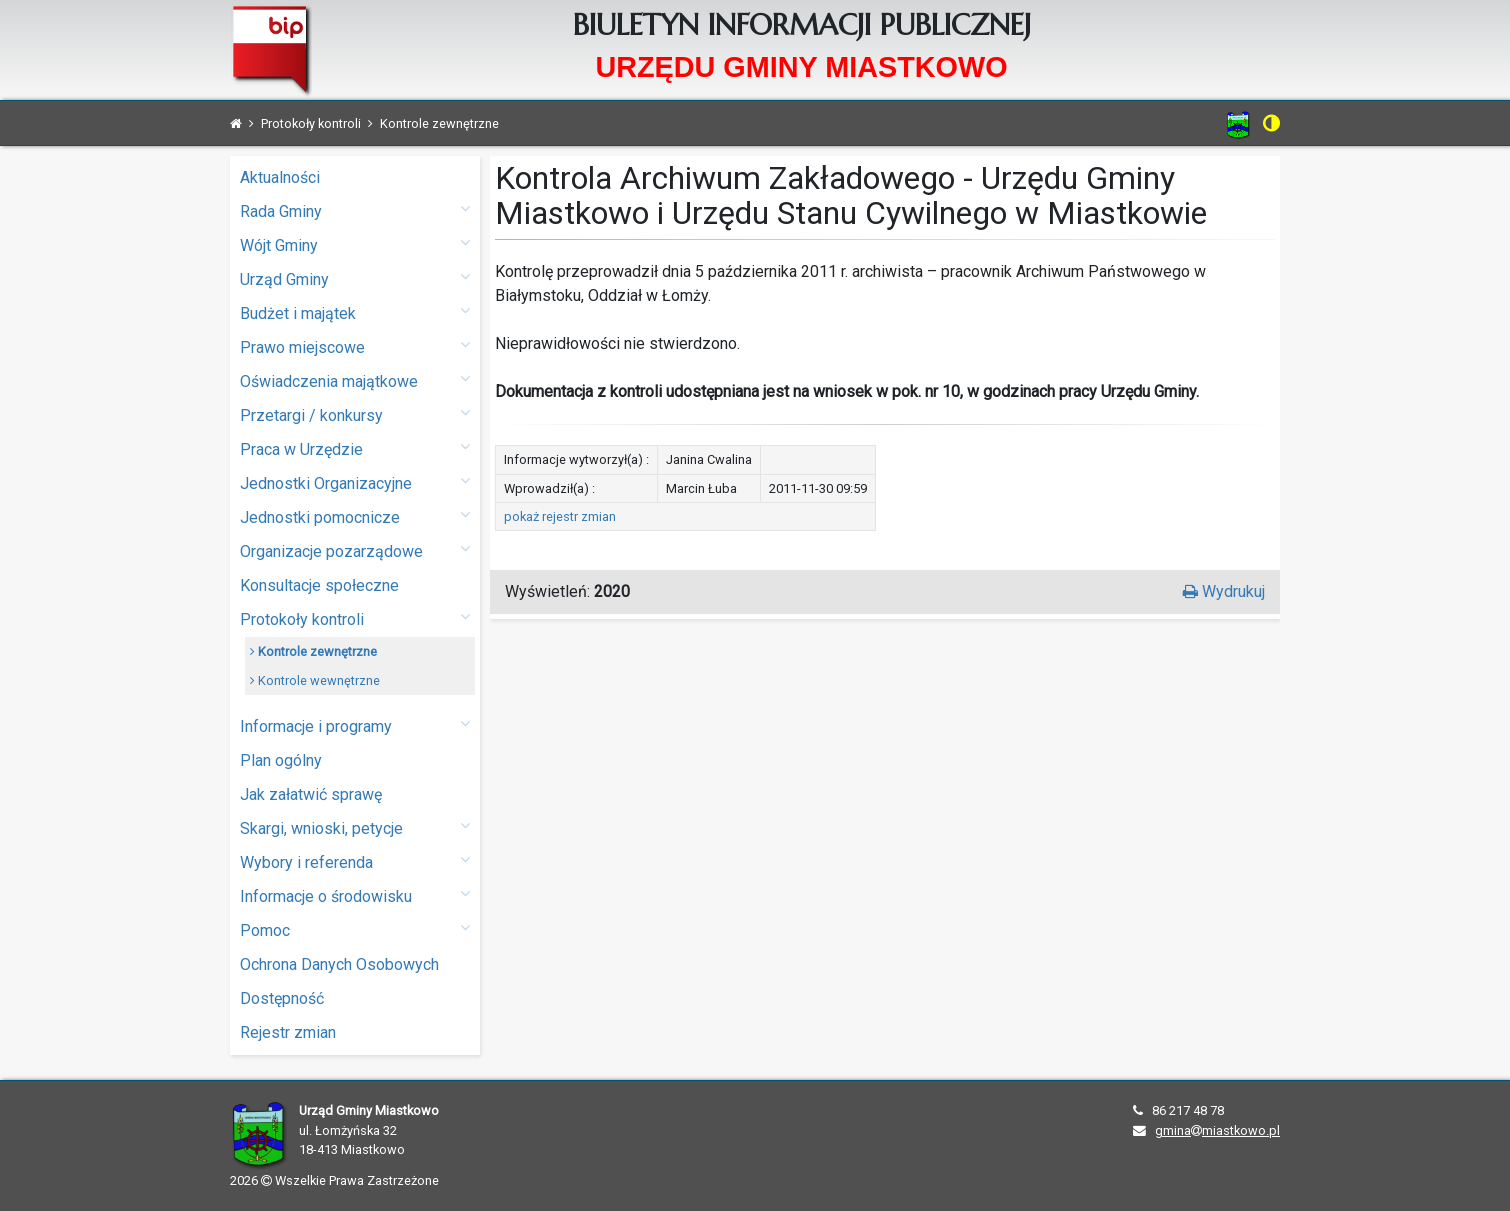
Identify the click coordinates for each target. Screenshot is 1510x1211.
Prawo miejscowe (355, 346)
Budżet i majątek (355, 312)
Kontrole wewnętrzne (315, 680)
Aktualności (280, 177)
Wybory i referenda (355, 861)
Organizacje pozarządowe (355, 550)
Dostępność (282, 998)
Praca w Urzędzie (355, 448)
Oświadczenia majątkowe (355, 380)
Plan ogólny (281, 760)
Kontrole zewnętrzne (313, 651)
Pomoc (355, 929)
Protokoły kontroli (355, 618)
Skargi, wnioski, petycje (355, 827)
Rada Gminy (355, 210)
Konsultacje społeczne (319, 585)
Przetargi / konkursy (355, 414)
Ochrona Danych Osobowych (339, 964)
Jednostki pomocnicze (355, 516)
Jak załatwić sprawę (311, 794)
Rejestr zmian (288, 1032)
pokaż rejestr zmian (560, 516)
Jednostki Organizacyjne (355, 482)
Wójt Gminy (355, 244)
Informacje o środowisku (355, 895)
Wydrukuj (1224, 591)
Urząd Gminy (355, 278)
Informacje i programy (355, 725)
